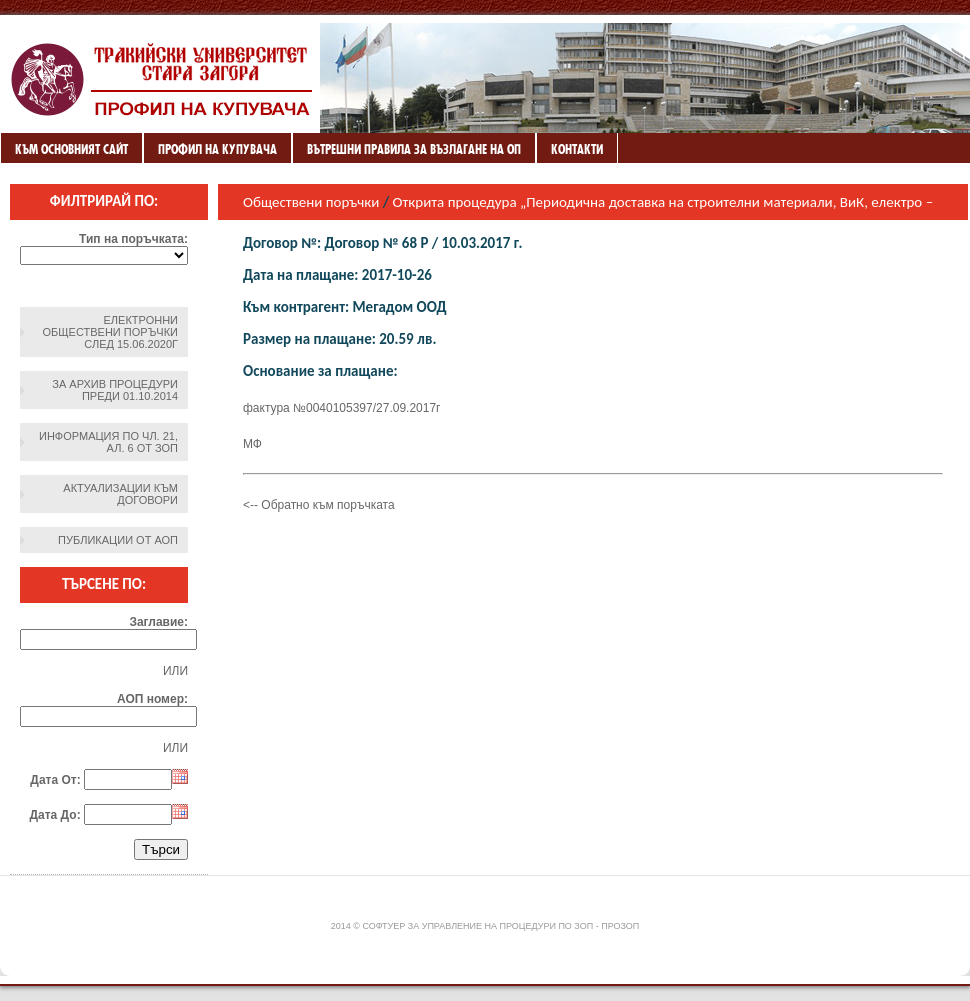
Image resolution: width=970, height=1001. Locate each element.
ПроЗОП (620, 926)
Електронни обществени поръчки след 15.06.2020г (110, 332)
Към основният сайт (71, 149)
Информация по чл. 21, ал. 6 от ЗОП (108, 442)
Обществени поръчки (311, 202)
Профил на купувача (217, 149)
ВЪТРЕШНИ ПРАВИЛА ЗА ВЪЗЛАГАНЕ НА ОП (414, 149)
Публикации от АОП (118, 540)
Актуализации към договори (120, 494)
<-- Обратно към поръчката (319, 505)
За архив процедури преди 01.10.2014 (115, 390)
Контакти (577, 149)
